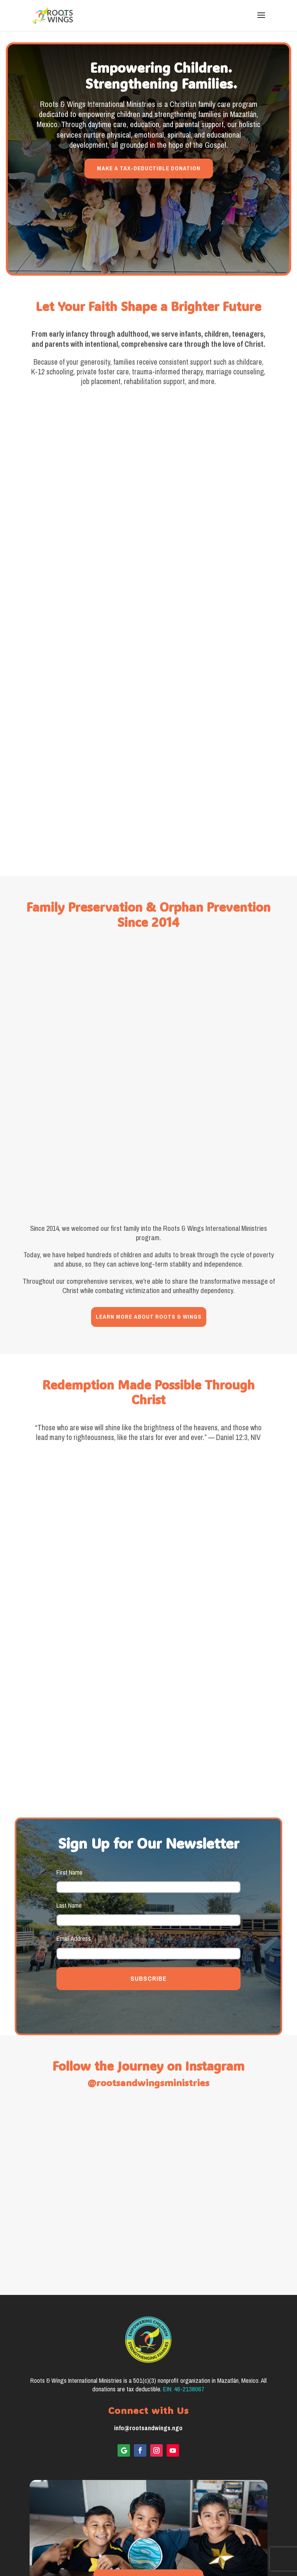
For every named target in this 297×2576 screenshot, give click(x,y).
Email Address (75, 1851)
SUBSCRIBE (148, 1891)
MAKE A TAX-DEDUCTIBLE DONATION (148, 168)
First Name (71, 1785)
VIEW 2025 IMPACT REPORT (148, 2492)
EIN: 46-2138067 (183, 2301)
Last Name (70, 1818)
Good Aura (163, 2552)
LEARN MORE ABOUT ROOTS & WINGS (149, 1228)
